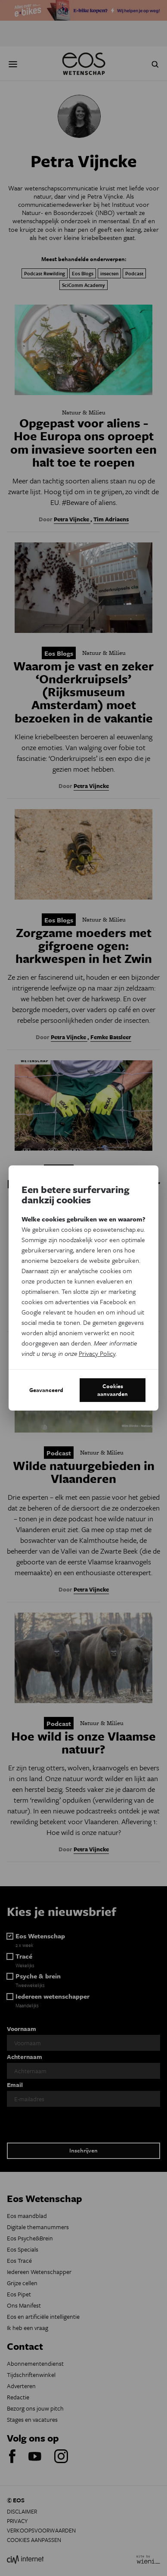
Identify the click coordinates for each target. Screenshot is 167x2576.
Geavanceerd (46, 1390)
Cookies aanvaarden (112, 1390)
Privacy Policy (97, 1353)
